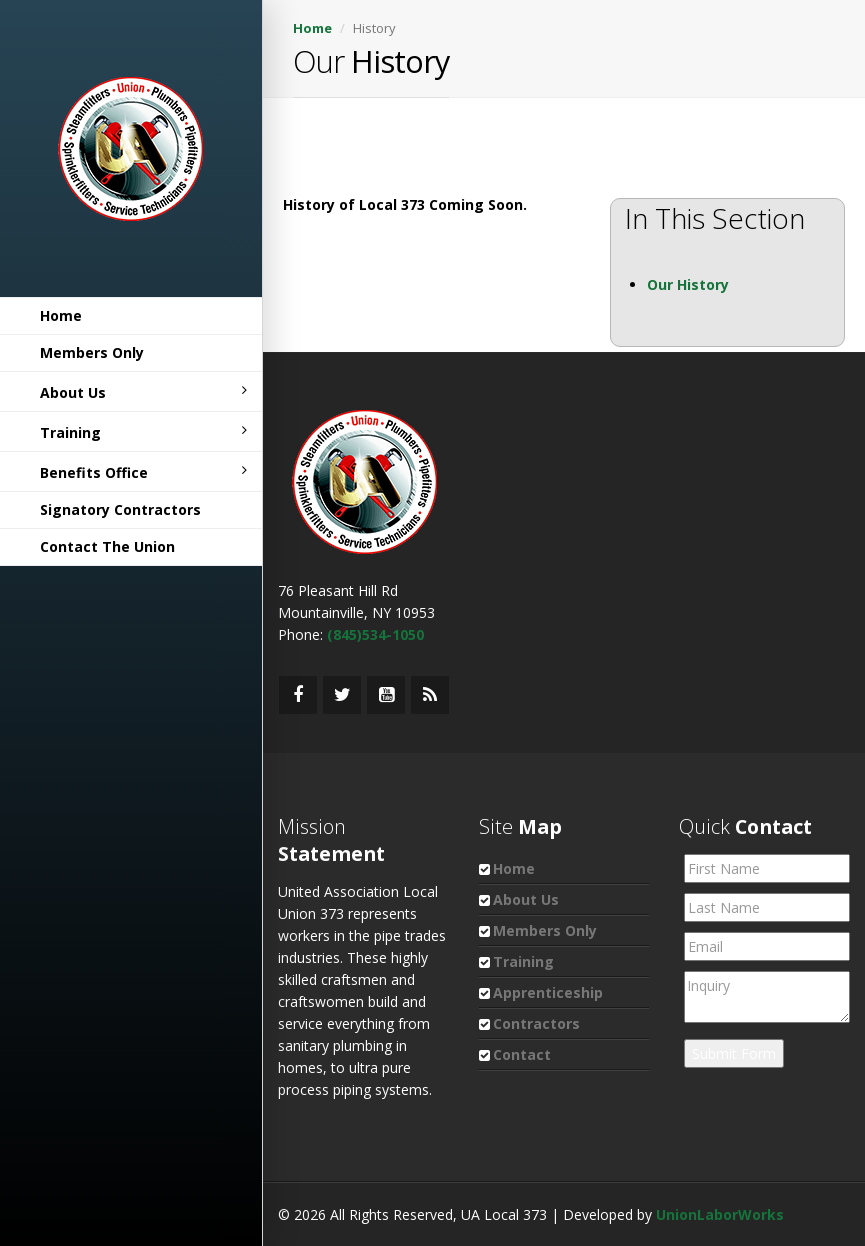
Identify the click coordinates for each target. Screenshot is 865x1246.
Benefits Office (143, 472)
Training (143, 432)
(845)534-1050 (375, 634)
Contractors (536, 1023)
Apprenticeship (548, 992)
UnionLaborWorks (720, 1214)
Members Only (92, 352)
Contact (522, 1054)
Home (61, 315)
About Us (143, 392)
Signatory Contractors (120, 509)
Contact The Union (107, 546)
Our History (688, 284)
